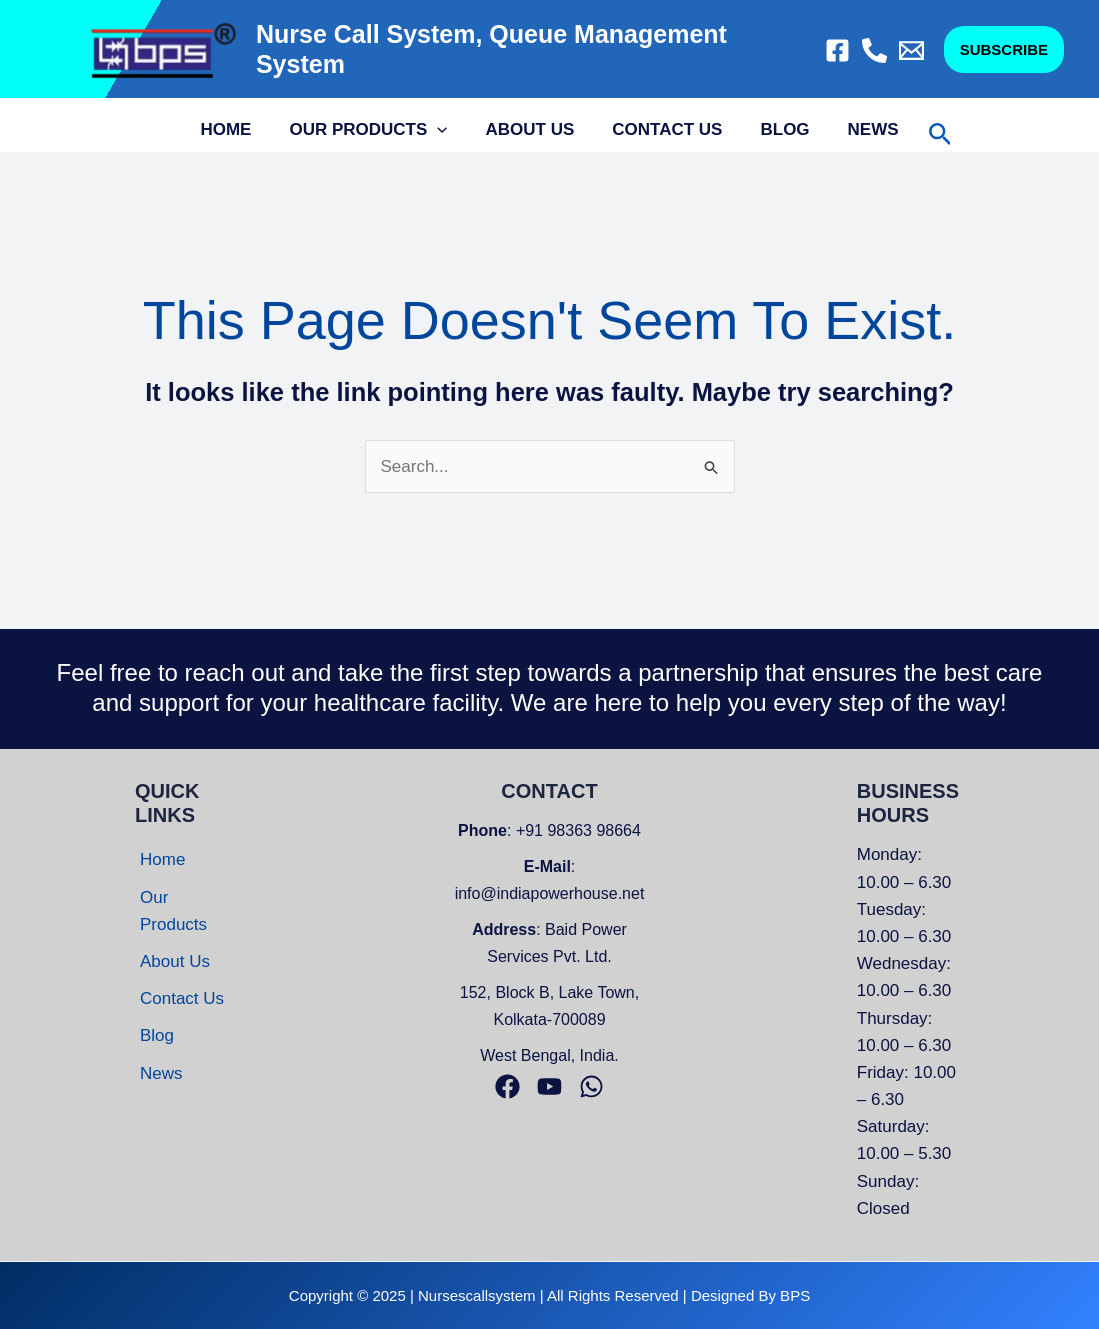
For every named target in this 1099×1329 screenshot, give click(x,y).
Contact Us (665, 129)
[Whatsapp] (591, 1086)
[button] (1004, 49)
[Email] (911, 50)
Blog (778, 129)
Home (235, 129)
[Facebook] (837, 50)
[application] (443, 130)
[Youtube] (549, 1086)
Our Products (374, 130)
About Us (532, 129)
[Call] (874, 50)
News (863, 129)
